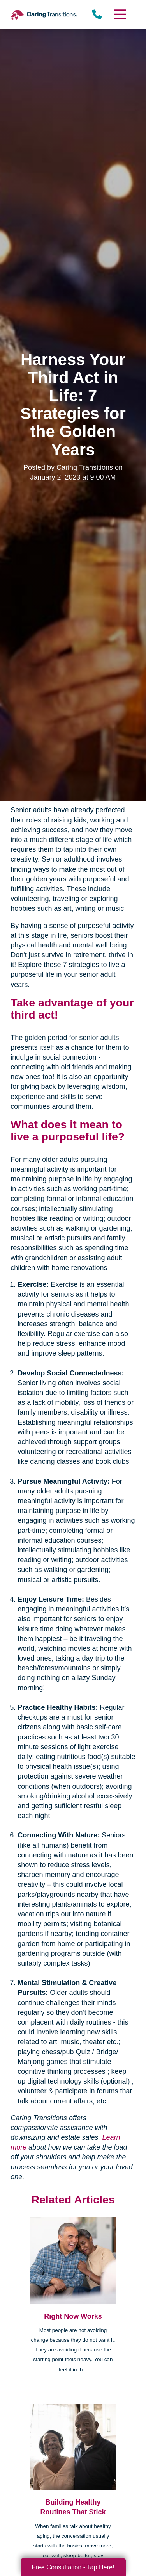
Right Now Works (73, 2316)
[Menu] (119, 14)
